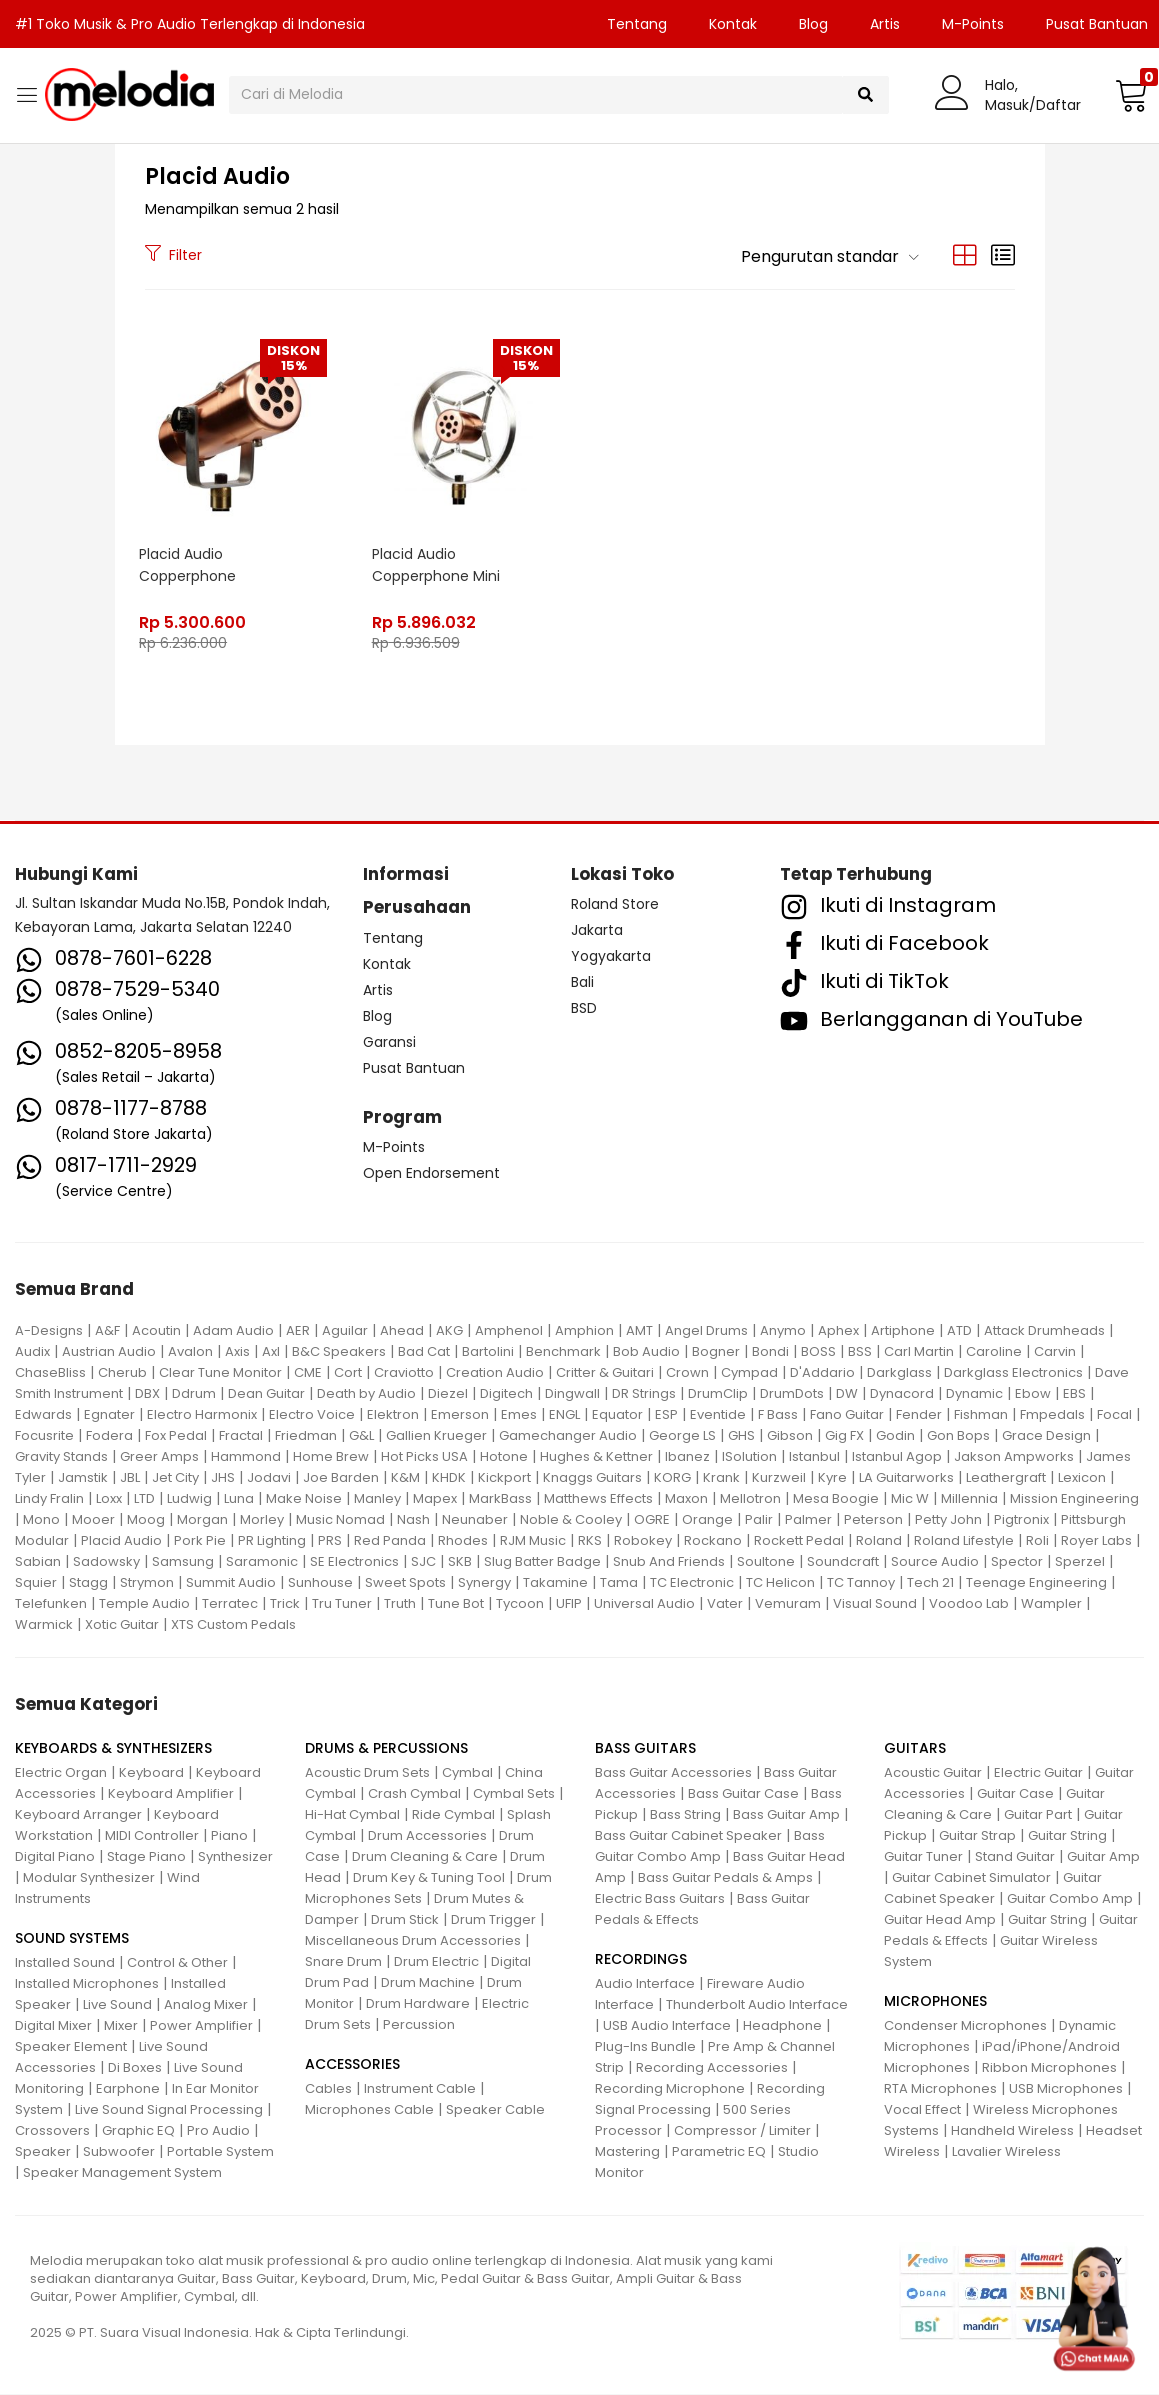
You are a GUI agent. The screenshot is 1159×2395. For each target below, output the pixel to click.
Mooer (93, 1519)
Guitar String (1067, 1836)
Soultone (766, 1561)
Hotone (504, 1456)
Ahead (402, 1330)
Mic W (910, 1498)
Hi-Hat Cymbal (352, 1815)
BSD (584, 1009)
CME (308, 1372)
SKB (460, 1561)
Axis (237, 1351)
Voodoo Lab (969, 1603)
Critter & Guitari (605, 1372)
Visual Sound (875, 1603)
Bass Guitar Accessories (673, 1773)
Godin (895, 1435)
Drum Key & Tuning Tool (429, 1878)
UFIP (569, 1603)
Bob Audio (646, 1351)
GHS (741, 1435)
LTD (144, 1498)
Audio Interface (645, 1984)
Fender (919, 1414)
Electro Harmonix (202, 1414)
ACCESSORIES (352, 2065)
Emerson (460, 1414)
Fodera (109, 1435)
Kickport (504, 1477)
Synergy (484, 1582)
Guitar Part (1038, 1815)
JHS (223, 1477)
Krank (721, 1477)
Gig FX (844, 1435)
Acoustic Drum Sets (367, 1773)
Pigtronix (1021, 1519)
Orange (707, 1519)
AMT (639, 1330)
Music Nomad (340, 1519)
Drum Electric (436, 1962)
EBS (1074, 1393)
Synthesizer (235, 1857)
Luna (239, 1498)
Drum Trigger (493, 1920)
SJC (423, 1561)
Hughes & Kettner (596, 1456)
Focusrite (44, 1435)
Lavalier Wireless (1006, 2152)
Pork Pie (200, 1540)
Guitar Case (1015, 1794)
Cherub (122, 1372)
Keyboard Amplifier (171, 1794)
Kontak (733, 24)
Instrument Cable (420, 2089)
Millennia (969, 1498)
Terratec (230, 1603)
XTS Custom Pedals (233, 1624)
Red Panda (390, 1540)
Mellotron (750, 1498)
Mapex (435, 1498)
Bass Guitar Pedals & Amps (725, 1878)
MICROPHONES (935, 2002)
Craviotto (404, 1372)
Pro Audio (218, 2131)
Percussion (419, 2025)
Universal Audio (644, 1603)
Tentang (637, 24)
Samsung (183, 1561)
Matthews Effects (598, 1498)
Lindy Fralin (49, 1498)
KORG (672, 1477)
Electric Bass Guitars (660, 1899)
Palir (759, 1519)
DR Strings (644, 1393)
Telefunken (51, 1603)
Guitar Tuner (923, 1857)
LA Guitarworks (906, 1477)
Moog (146, 1519)
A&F (107, 1330)
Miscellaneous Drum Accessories (413, 1941)
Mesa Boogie (836, 1498)
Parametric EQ (719, 2152)
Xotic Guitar (122, 1624)
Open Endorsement (431, 1174)
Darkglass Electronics (1013, 1372)
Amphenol (509, 1330)
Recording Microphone (670, 2089)
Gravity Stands (61, 1456)
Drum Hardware (418, 2004)
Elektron (393, 1414)
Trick (285, 1603)
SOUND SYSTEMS (72, 1939)
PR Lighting (272, 1540)
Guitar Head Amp (940, 1920)
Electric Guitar (1038, 1773)
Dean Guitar (266, 1393)
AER (298, 1330)
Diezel (448, 1393)
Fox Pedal (176, 1435)
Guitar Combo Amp (1070, 1899)
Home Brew (331, 1456)
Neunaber (475, 1519)
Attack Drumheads (1044, 1330)
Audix (32, 1351)
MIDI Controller (152, 1836)
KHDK (449, 1477)
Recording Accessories (712, 2068)
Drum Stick (405, 1920)
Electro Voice (312, 1414)
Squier (36, 1582)
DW (847, 1393)
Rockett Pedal (799, 1540)
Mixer (121, 2026)
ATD (959, 1330)
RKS (590, 1540)
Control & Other (177, 1963)
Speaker (43, 2152)
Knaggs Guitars (592, 1477)
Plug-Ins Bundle (645, 2047)
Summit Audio (231, 1582)
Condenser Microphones (965, 2026)
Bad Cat (424, 1351)
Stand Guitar (1015, 1857)
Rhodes (463, 1540)
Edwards (43, 1414)
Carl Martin (919, 1351)
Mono (41, 1519)
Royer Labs (1096, 1540)
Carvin (1055, 1351)
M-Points (973, 24)
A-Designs (49, 1330)
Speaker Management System (122, 2173)
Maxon (686, 1498)
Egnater (109, 1414)
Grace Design (1046, 1435)
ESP (666, 1414)
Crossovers (52, 2131)
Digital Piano (55, 1857)
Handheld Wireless (1012, 2131)
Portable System (220, 2152)
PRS (330, 1540)
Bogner (716, 1351)
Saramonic (262, 1561)
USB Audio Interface (667, 2026)
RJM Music (533, 1540)
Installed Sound (65, 1963)
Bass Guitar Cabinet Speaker (688, 1836)
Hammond (246, 1456)
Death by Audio (366, 1393)
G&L (361, 1435)
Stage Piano (146, 1857)
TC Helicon (780, 1582)
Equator (617, 1414)
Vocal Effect (922, 2110)
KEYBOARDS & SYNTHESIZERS (113, 1749)
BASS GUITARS (645, 1749)
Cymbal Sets (514, 1794)
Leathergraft (1006, 1477)
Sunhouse (320, 1582)
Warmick (44, 1624)
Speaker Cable (495, 2110)
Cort (348, 1372)
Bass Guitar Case (743, 1794)
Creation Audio (495, 1372)
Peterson (873, 1519)
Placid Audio (121, 1540)
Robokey (643, 1540)
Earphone (128, 2089)
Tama (619, 1582)
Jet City (175, 1477)
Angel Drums (706, 1330)
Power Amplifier (201, 2026)
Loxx (109, 1498)
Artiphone (903, 1330)
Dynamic (974, 1393)
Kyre (832, 1477)
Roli (1037, 1540)
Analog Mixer (206, 2005)
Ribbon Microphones (1049, 2068)
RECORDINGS (641, 1960)
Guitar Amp (1103, 1857)
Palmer (808, 1519)
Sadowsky (106, 1561)
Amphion (584, 1330)
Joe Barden (341, 1477)
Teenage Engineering (1036, 1582)
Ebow (1033, 1393)
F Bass (778, 1414)
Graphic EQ (138, 2131)
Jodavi (269, 1477)
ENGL (564, 1414)
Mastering (627, 2152)
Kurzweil (779, 1477)
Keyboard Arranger (78, 1815)
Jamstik (83, 1477)
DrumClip (718, 1393)
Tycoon (520, 1603)
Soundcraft (843, 1561)
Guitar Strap (977, 1836)
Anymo (783, 1330)
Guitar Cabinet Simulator (971, 1878)
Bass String (685, 1815)
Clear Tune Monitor (220, 1372)
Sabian (38, 1561)
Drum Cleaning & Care (425, 1857)
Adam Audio (233, 1330)
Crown (687, 1372)
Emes (519, 1414)
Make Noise (304, 1498)
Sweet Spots (405, 1582)
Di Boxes (135, 2068)
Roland (879, 1540)
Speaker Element (71, 2047)
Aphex (838, 1330)
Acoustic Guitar (933, 1773)
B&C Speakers (339, 1351)
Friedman (306, 1435)
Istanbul (814, 1456)
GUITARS (915, 1749)
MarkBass (500, 1498)
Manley (377, 1498)
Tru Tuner (342, 1603)
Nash (413, 1519)
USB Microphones (1066, 2089)
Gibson (790, 1435)
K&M (405, 1477)
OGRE (652, 1519)
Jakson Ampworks (1014, 1456)
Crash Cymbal (414, 1794)
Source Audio (935, 1561)
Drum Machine (428, 1983)
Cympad (749, 1372)
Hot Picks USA (424, 1456)
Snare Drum (343, 1962)
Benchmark (563, 1351)
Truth (400, 1603)
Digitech (506, 1393)
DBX (147, 1393)
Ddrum (194, 1393)
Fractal (241, 1435)
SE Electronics (354, 1561)
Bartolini (488, 1351)
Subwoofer (119, 2152)
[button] (1129, 95)
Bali (582, 983)
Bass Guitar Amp (786, 1815)
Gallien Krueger (436, 1435)
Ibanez (687, 1456)
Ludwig (189, 1498)
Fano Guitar (847, 1414)
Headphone (782, 2026)
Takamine (555, 1582)
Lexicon (1082, 1477)
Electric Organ (61, 1773)
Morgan (202, 1519)
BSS (860, 1351)
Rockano (713, 1540)
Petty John (948, 1519)
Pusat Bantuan (414, 1068)
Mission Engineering (1074, 1498)
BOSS (818, 1351)
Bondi (770, 1351)
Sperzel (1080, 1561)
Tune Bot (456, 1603)
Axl (271, 1351)
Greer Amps (159, 1456)
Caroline (994, 1351)
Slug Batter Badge (542, 1561)
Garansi (389, 1042)
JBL (130, 1477)
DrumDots (792, 1393)
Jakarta (597, 931)
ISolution (749, 1456)
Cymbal (467, 1773)
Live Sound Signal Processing (169, 2110)
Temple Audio (144, 1603)
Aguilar (345, 1330)
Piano (229, 1836)
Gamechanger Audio (568, 1435)
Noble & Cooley (571, 1519)
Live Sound (117, 2005)
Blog (813, 24)
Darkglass (899, 1372)
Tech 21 (930, 1582)
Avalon (190, 1351)
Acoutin (156, 1330)
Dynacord (902, 1393)
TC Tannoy (861, 1582)
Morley (262, 1519)
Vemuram (788, 1603)
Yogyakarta (611, 957)
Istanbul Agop (897, 1456)
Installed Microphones (87, 1984)
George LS (682, 1435)
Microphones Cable (369, 2110)
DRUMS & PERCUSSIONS (386, 1749)
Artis (885, 24)
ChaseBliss (50, 1372)
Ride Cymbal (453, 1815)
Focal (1114, 1414)
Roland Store (615, 905)
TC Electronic (692, 1582)
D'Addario (822, 1372)
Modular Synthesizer (89, 1878)
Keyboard (151, 1773)
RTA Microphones (940, 2089)
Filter (173, 255)
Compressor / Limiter (742, 2131)
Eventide (718, 1414)
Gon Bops (958, 1435)
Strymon (147, 1582)
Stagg (88, 1582)
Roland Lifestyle (964, 1540)
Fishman (981, 1414)
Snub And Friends (669, 1561)
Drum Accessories (427, 1836)
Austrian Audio (109, 1351)
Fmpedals (1052, 1414)
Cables (328, 2089)
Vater (725, 1603)
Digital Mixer (53, 2026)
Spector (1017, 1561)
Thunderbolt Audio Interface (757, 2005)
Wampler (1051, 1603)
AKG (449, 1330)
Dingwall (572, 1393)
